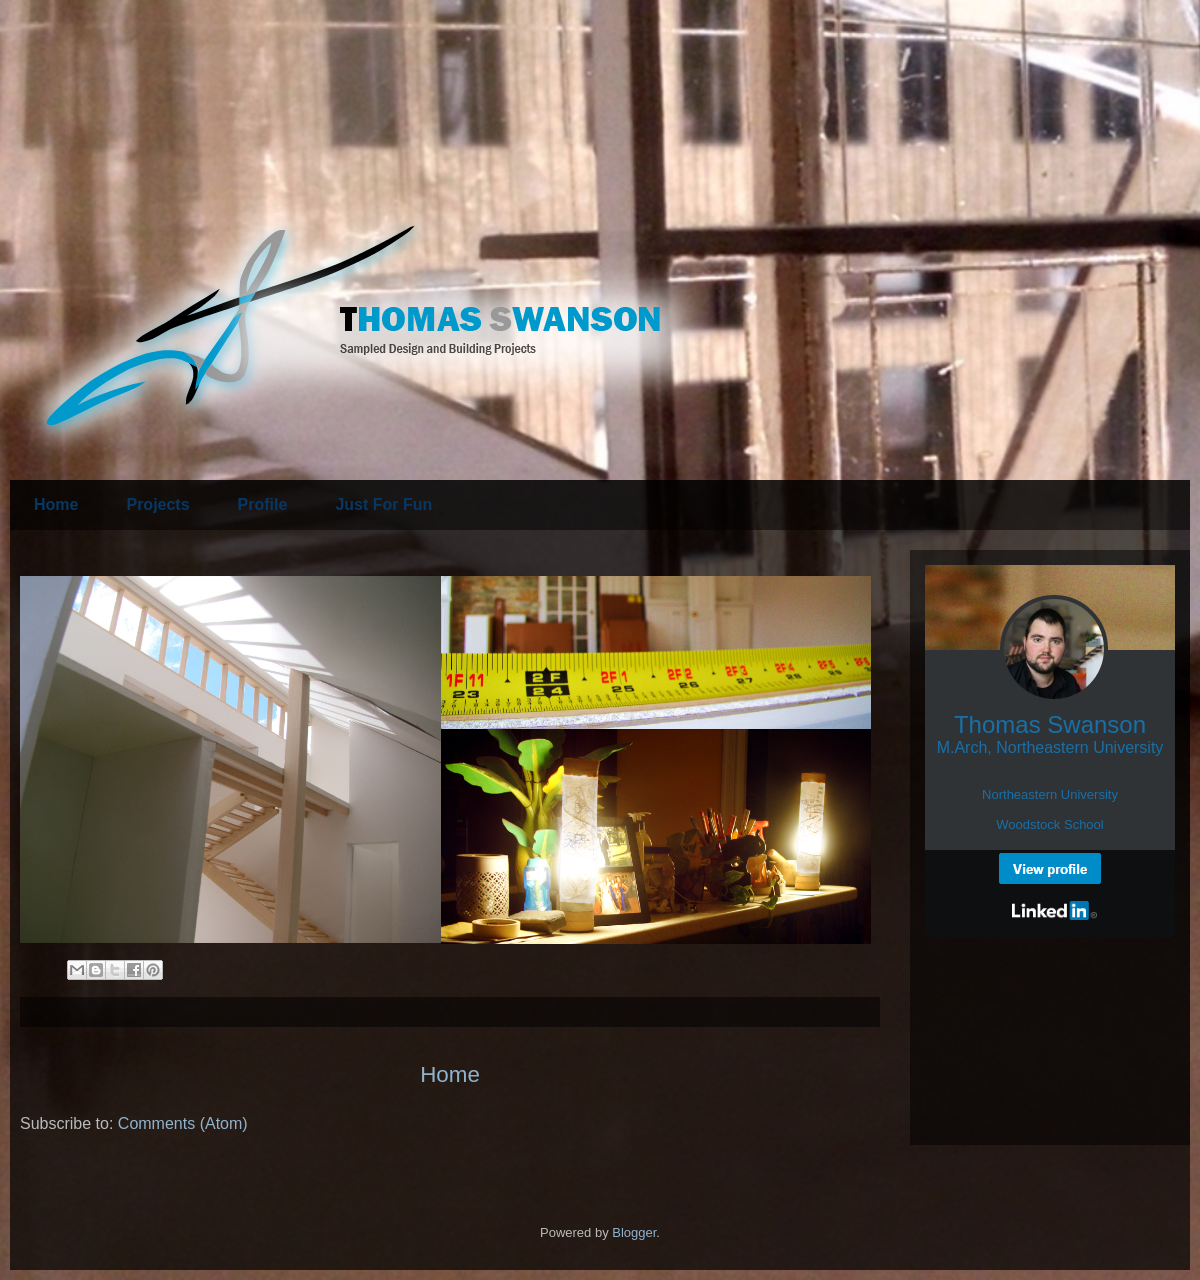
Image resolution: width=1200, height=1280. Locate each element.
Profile (263, 504)
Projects (157, 504)
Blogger (634, 1232)
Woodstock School (1049, 824)
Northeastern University (1050, 794)
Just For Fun (383, 504)
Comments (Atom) (183, 1123)
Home (56, 504)
